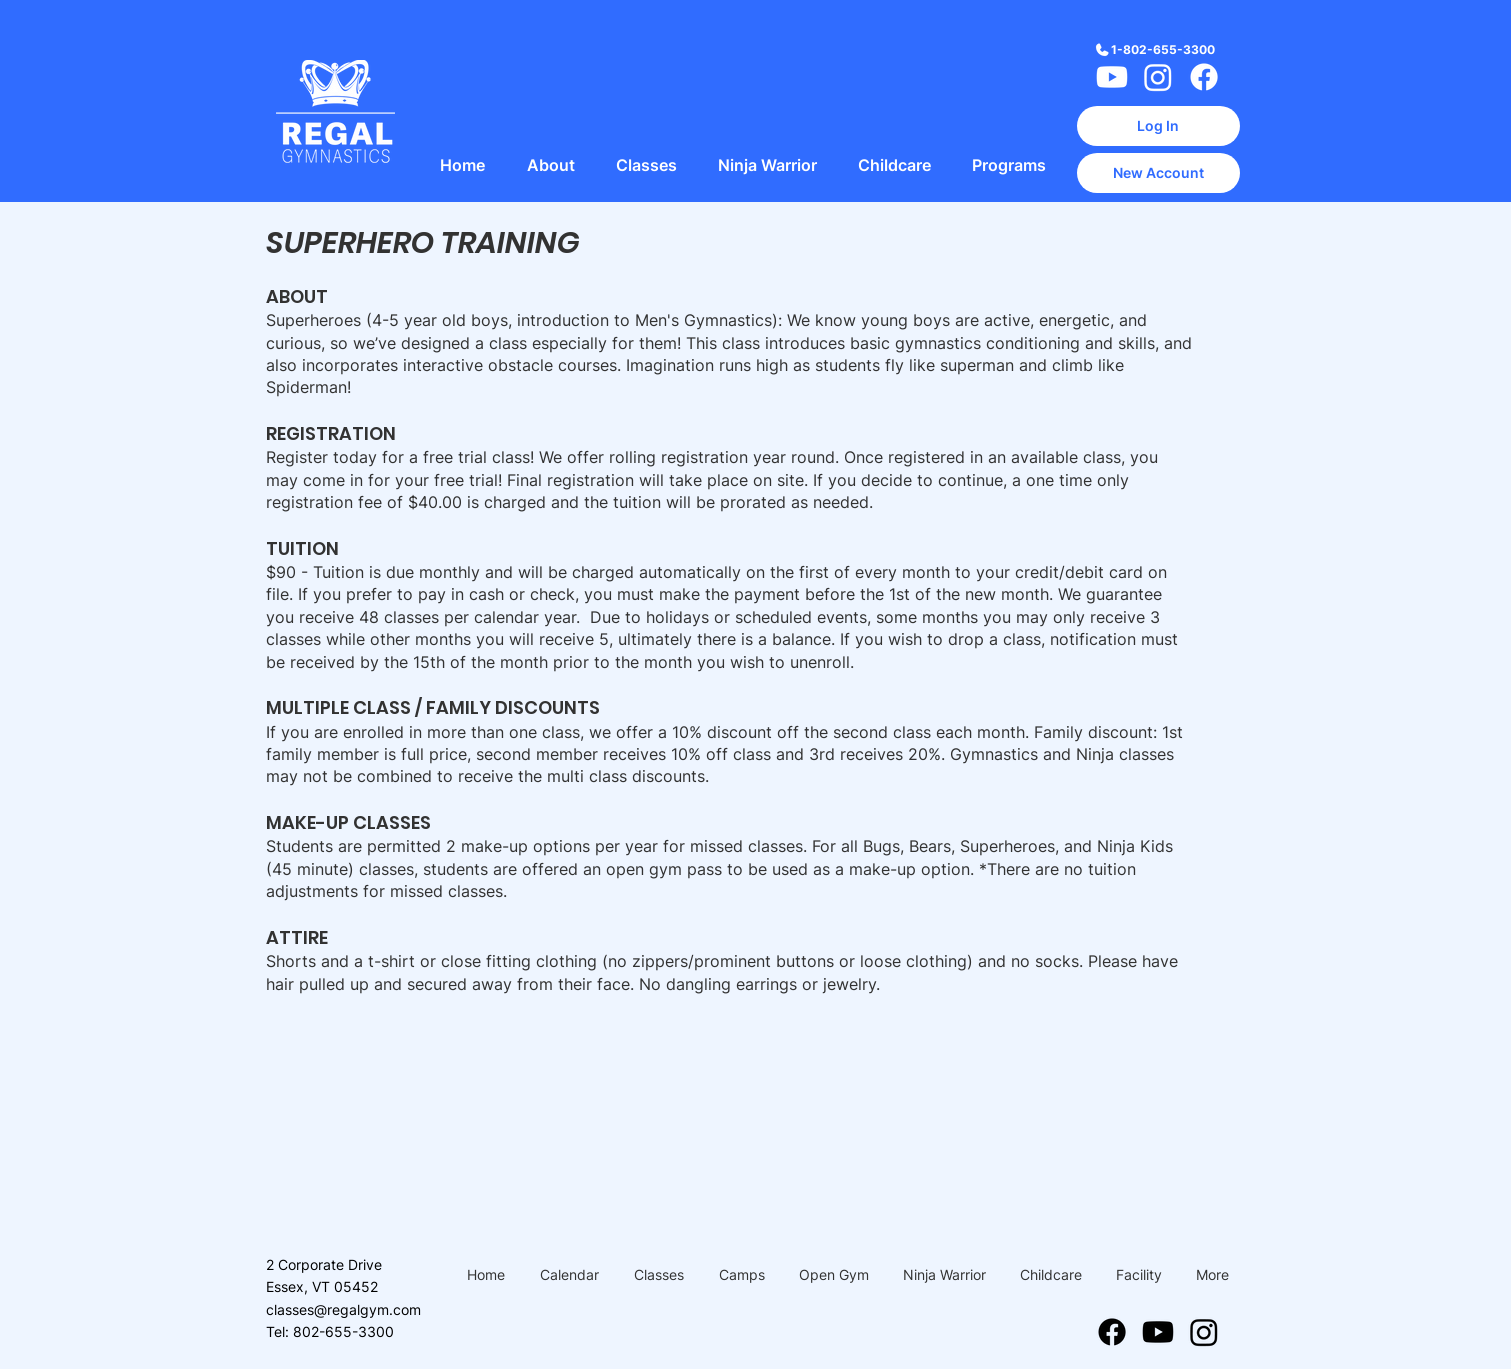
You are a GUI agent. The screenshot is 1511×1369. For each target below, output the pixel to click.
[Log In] (1158, 126)
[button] (551, 165)
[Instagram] (1158, 77)
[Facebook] (1204, 77)
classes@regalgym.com (343, 1309)
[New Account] (1158, 173)
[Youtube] (1112, 77)
